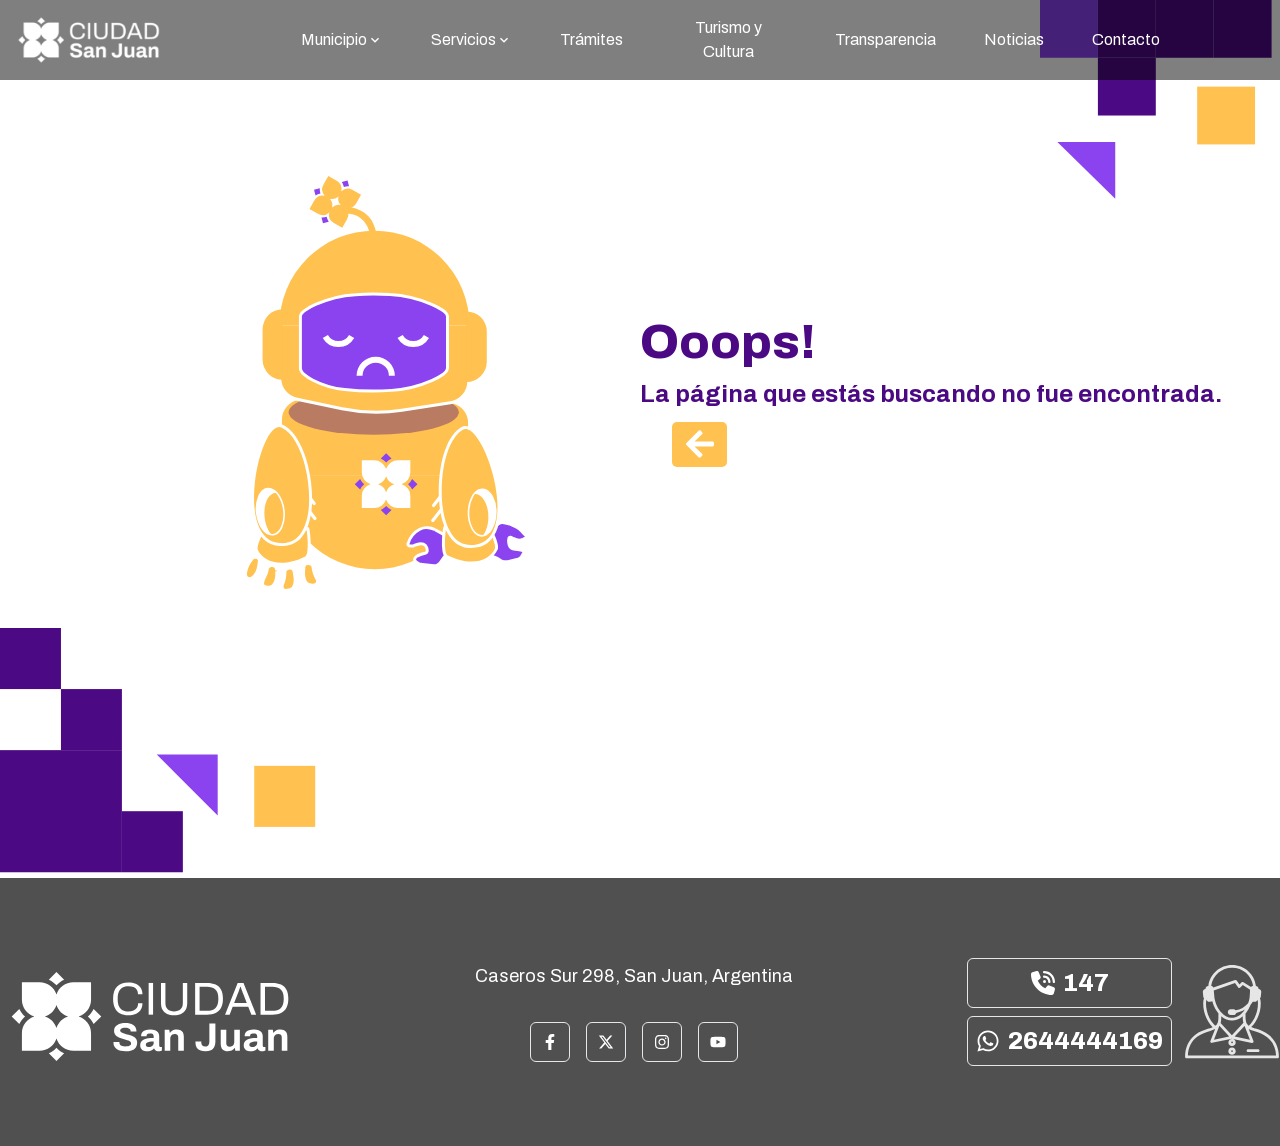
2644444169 (1069, 1041)
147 (1070, 983)
